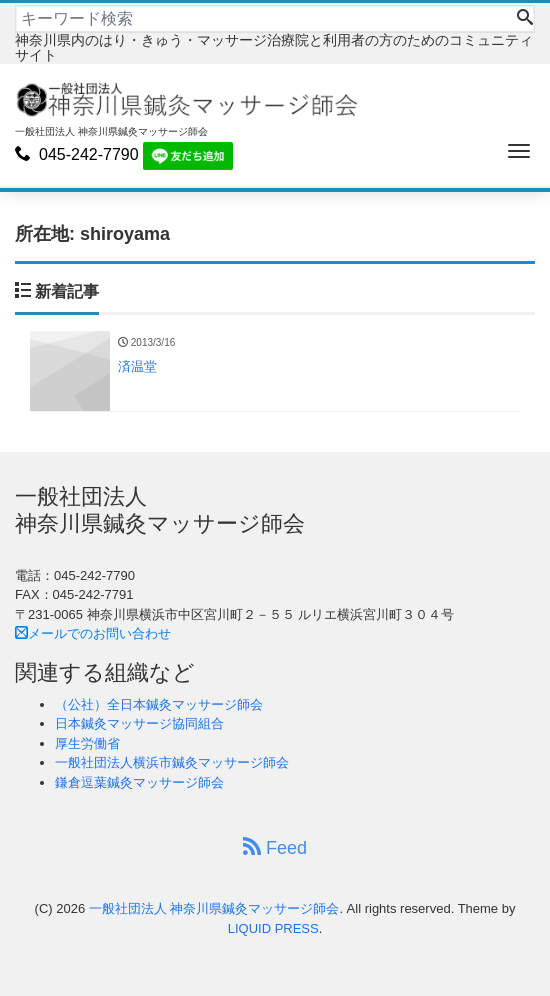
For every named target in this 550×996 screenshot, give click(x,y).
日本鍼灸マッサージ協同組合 (139, 723)
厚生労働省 (87, 743)
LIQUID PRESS (273, 928)
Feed (275, 847)
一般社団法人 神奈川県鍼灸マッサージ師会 (214, 908)
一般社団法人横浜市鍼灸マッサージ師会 (172, 762)
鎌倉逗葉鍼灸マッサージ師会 (139, 782)
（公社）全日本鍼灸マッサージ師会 (159, 704)
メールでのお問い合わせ (93, 633)
